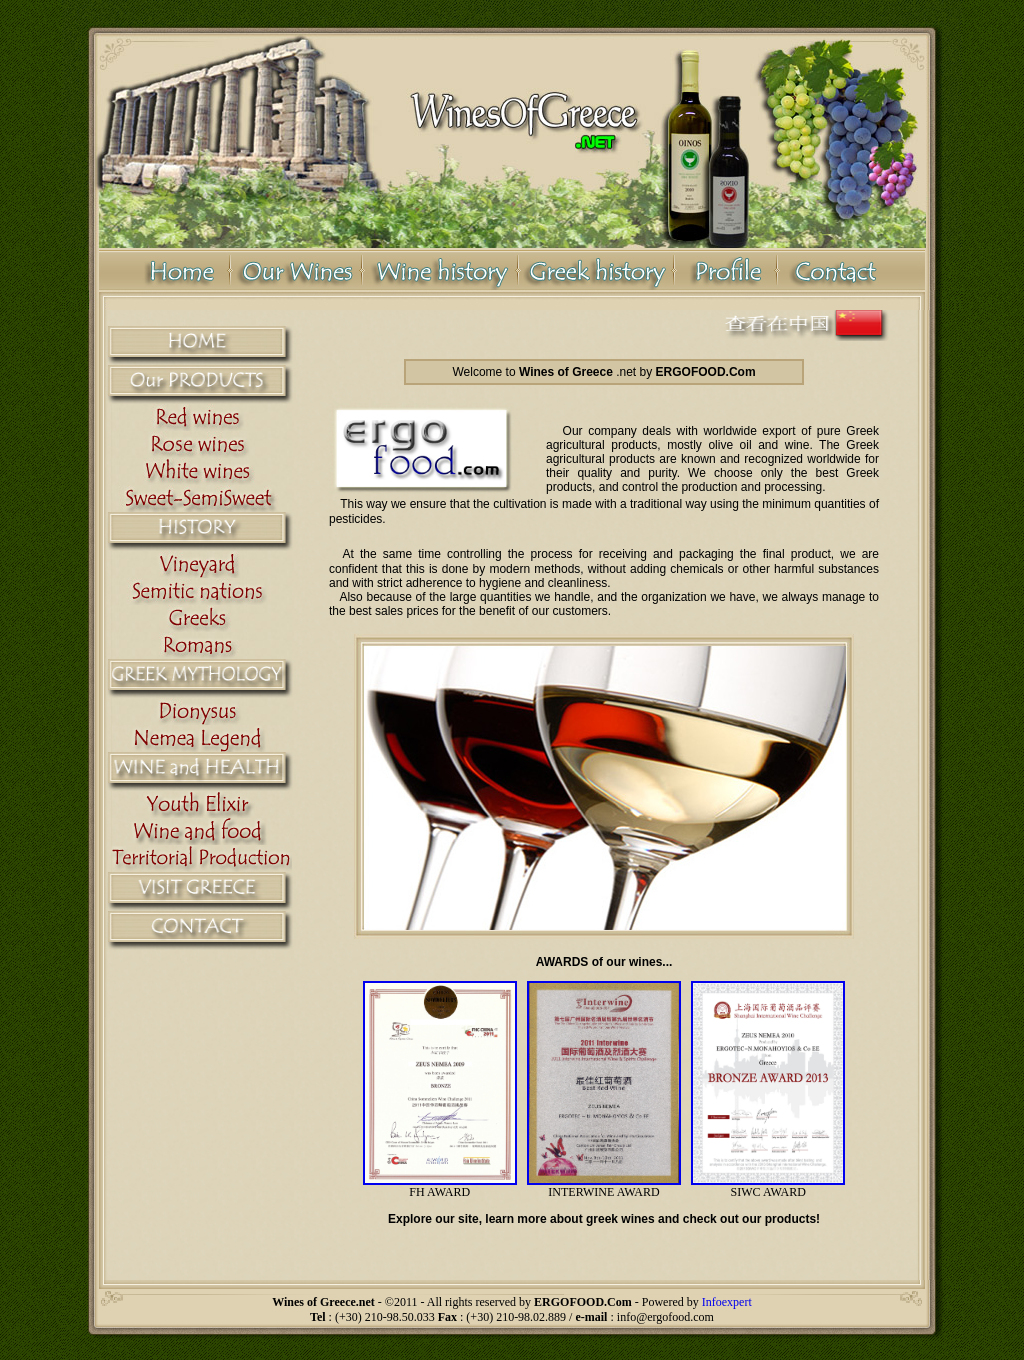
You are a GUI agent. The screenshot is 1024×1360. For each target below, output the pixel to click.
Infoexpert (727, 1302)
